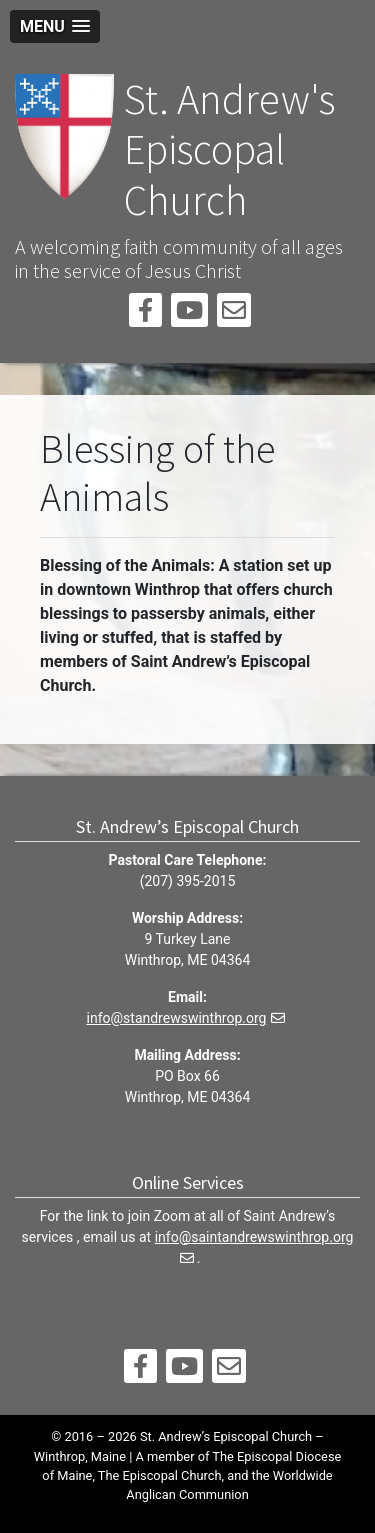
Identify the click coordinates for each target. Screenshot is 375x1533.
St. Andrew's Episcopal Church (229, 149)
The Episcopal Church (160, 1475)
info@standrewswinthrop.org (177, 1018)
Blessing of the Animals (157, 473)
